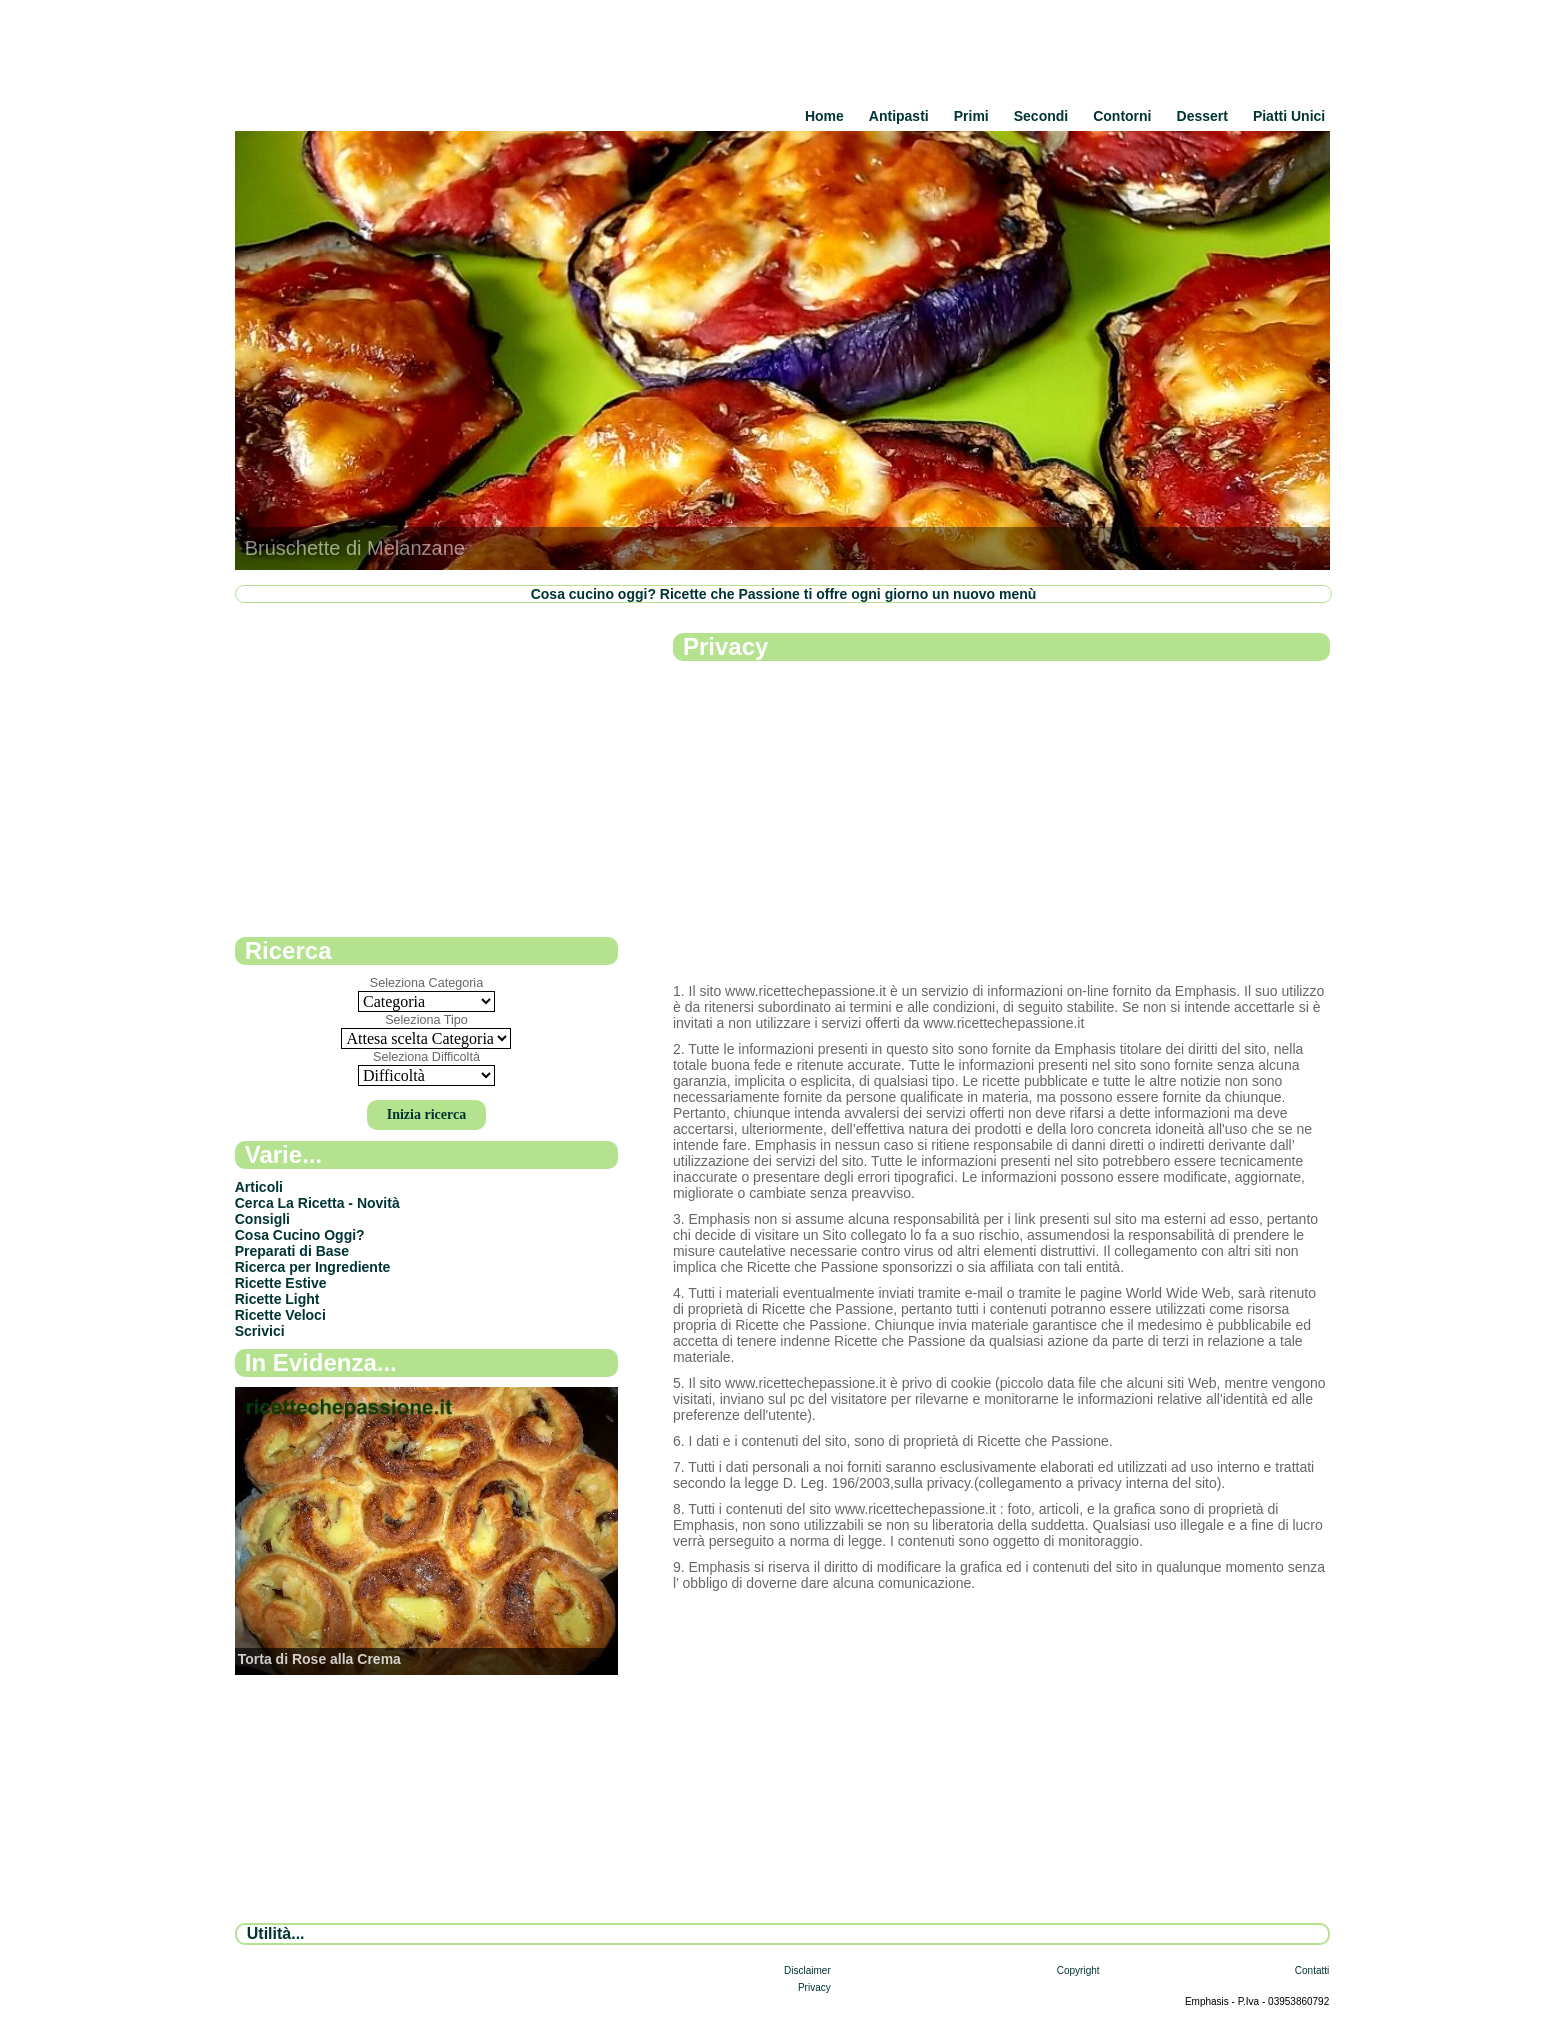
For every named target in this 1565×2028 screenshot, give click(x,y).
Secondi (1041, 116)
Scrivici (260, 1331)
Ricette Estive (281, 1283)
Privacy (814, 1987)
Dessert (1202, 116)
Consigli (262, 1219)
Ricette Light (277, 1299)
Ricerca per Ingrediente (313, 1267)
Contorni (1122, 116)
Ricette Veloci (280, 1315)
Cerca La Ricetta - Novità (317, 1203)
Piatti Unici (1289, 116)
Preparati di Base (292, 1251)
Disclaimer (807, 1970)
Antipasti (899, 116)
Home (824, 116)
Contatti (1312, 1970)
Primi (971, 116)
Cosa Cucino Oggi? (300, 1235)
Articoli (259, 1187)
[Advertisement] (1001, 823)
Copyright (1078, 1970)
